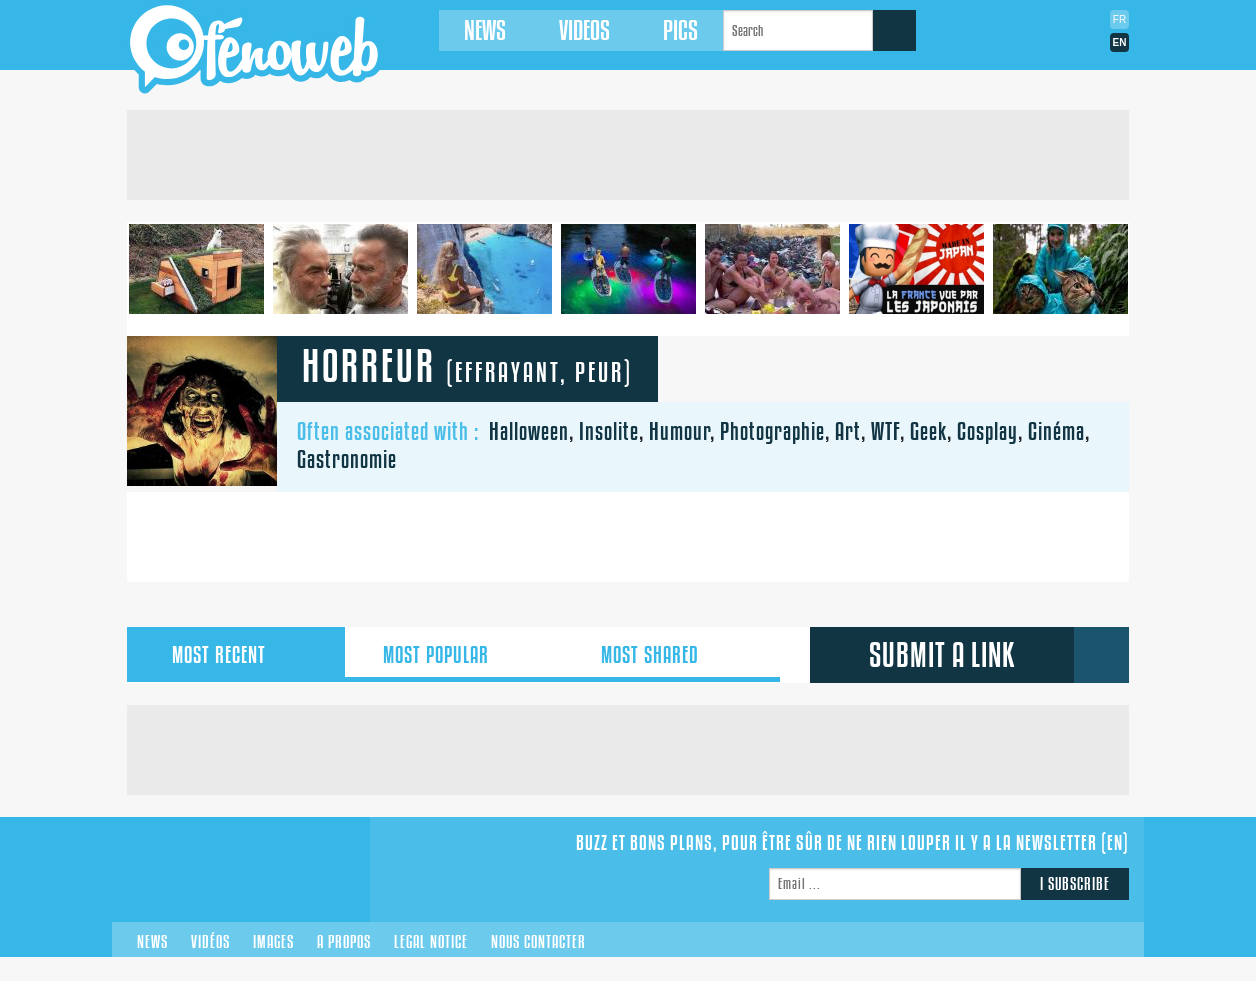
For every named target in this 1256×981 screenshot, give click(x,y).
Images (273, 942)
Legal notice (431, 942)
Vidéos (210, 942)
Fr (1119, 19)
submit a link (942, 655)
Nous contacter (538, 942)
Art (848, 431)
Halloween (529, 431)
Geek (928, 431)
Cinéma (1056, 431)
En (1120, 42)
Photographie (772, 431)
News (473, 30)
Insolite (609, 431)
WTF (885, 431)
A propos (344, 942)
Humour (679, 431)
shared (671, 655)
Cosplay (987, 431)
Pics (668, 30)
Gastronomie (347, 459)
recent (236, 655)
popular (453, 655)
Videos (572, 30)
